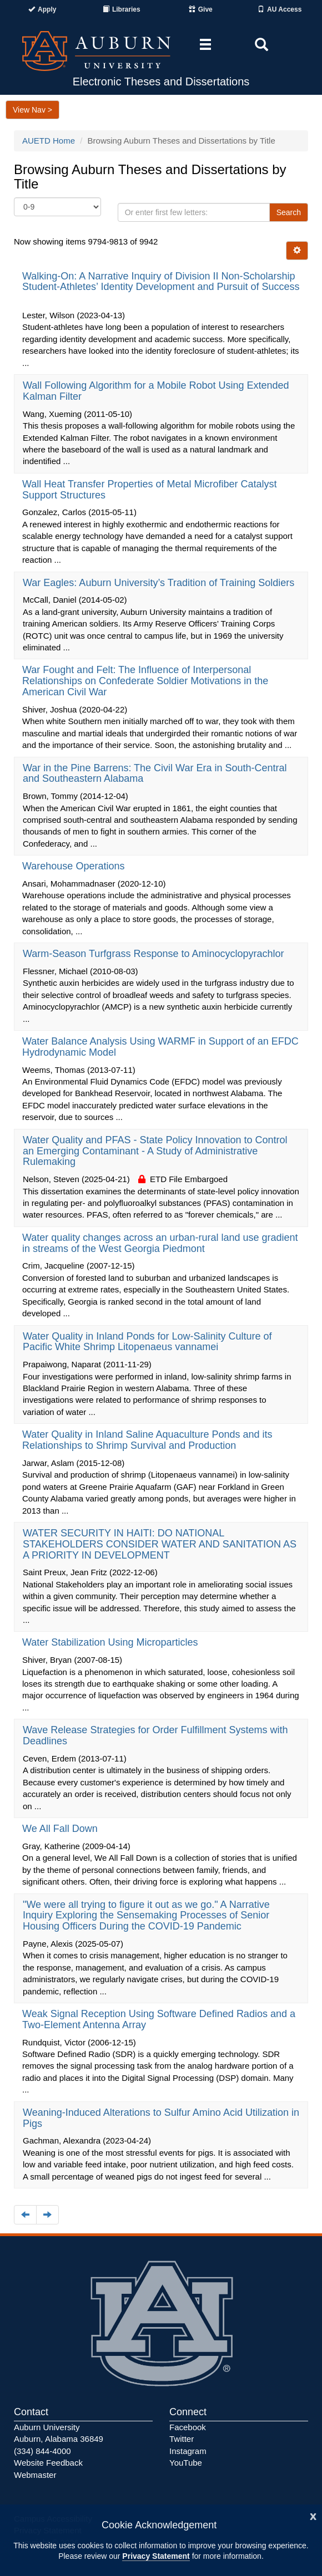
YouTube (185, 2462)
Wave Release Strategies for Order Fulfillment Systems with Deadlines (155, 1735)
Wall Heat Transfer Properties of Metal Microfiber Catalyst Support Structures (149, 489)
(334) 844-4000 (42, 2451)
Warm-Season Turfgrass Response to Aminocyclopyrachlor (155, 953)
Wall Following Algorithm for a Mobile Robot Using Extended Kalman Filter (156, 391)
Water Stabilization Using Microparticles (111, 1642)
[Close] (313, 2515)
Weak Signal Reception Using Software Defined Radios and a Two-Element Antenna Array (158, 2019)
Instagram (188, 2451)
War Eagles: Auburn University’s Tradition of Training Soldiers (160, 582)
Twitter (181, 2438)
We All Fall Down (61, 1828)
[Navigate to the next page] (47, 2214)
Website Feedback (48, 2462)
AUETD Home (48, 140)
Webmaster (35, 2475)
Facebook (187, 2427)
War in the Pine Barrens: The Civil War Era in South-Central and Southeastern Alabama (155, 773)
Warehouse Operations (74, 866)
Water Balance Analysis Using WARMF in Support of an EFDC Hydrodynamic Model (160, 1047)
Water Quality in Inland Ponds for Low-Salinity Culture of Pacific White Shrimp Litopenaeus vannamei (147, 1342)
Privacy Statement (155, 2556)
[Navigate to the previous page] (25, 2214)
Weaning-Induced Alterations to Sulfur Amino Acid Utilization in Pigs (161, 2118)
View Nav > (32, 109)
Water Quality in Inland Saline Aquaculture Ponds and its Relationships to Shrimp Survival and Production (147, 1440)
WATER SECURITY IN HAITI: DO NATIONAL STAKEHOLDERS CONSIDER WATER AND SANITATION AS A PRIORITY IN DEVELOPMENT (159, 1544)
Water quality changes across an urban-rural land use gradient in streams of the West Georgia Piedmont (160, 1243)
